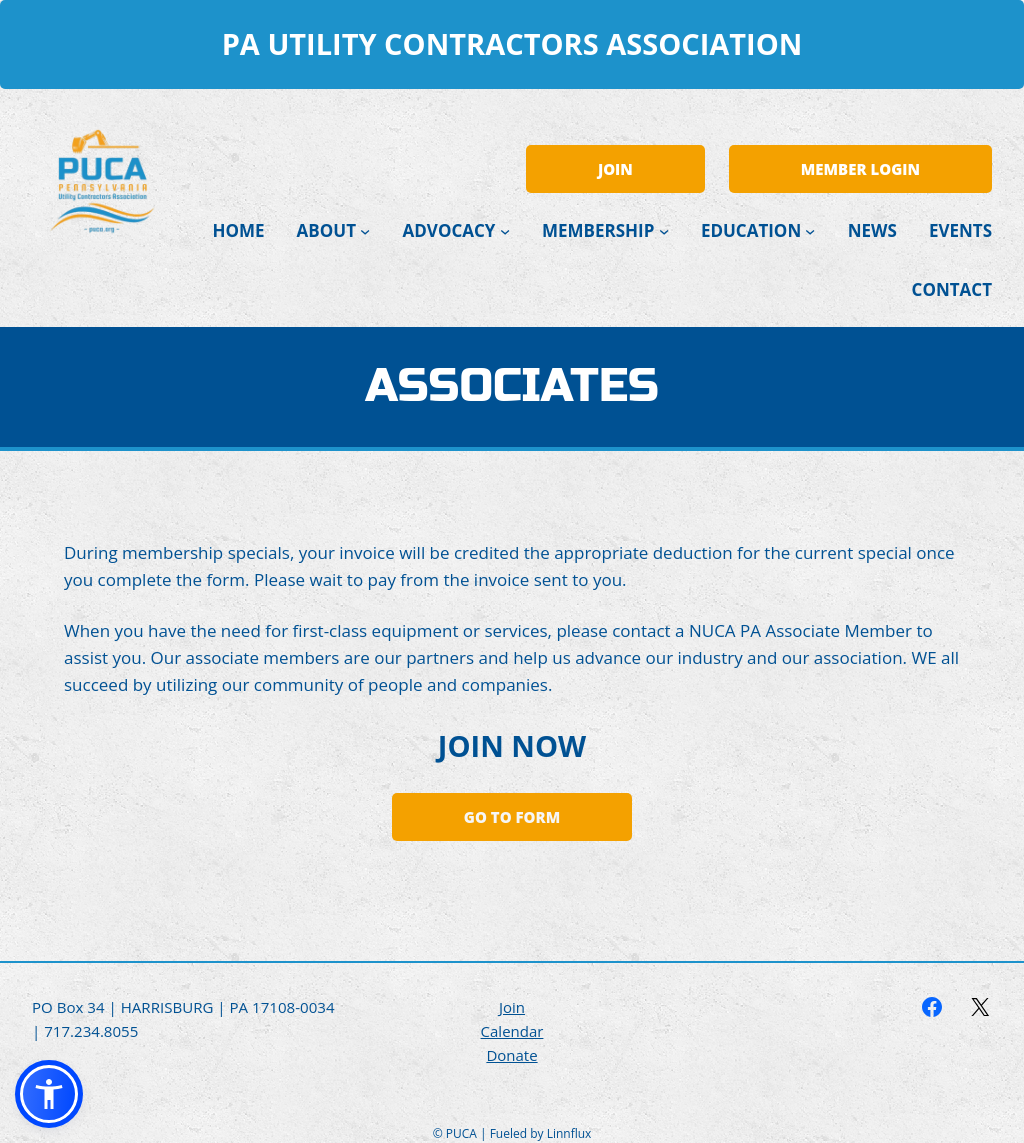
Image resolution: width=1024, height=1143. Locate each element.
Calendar (512, 1031)
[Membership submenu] (664, 231)
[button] (49, 1094)
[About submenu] (365, 231)
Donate (511, 1055)
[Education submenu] (810, 231)
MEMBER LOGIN (860, 169)
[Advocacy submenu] (505, 231)
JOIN (615, 169)
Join (512, 1007)
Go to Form (512, 817)
